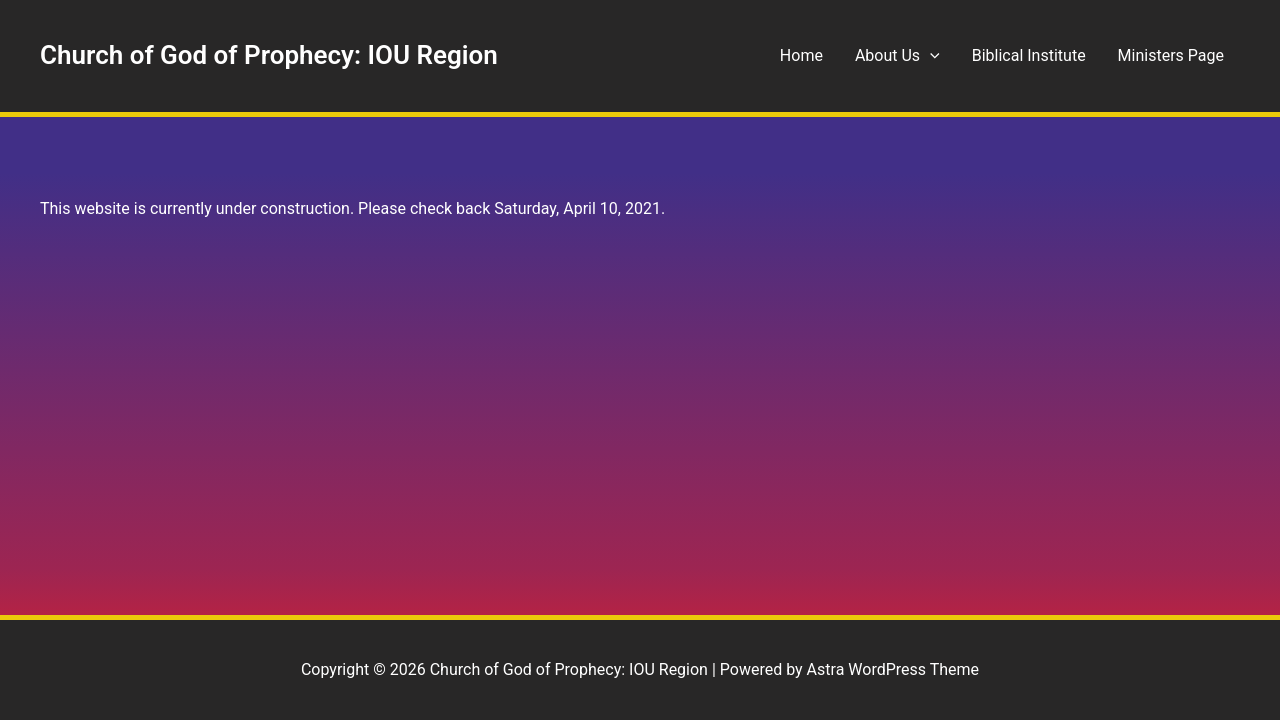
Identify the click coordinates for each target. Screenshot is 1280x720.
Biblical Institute (1029, 55)
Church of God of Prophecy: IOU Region (269, 55)
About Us (897, 56)
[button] (930, 56)
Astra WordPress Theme (893, 669)
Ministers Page (1171, 55)
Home (801, 55)
